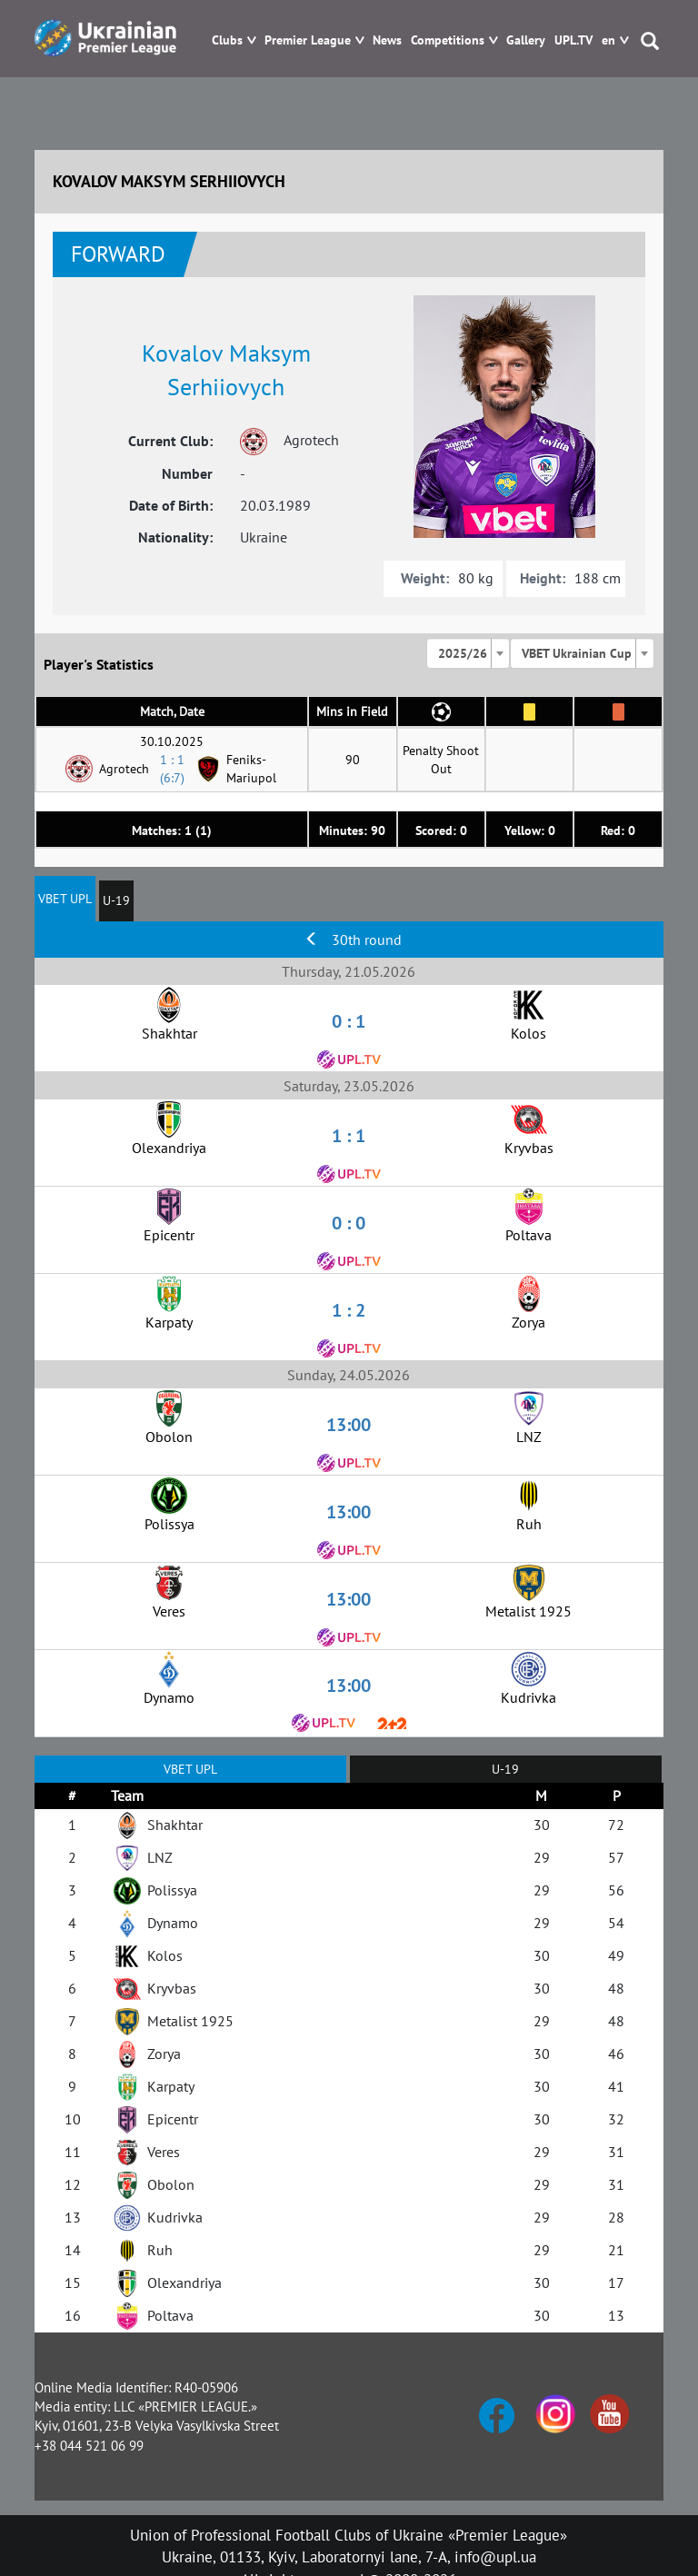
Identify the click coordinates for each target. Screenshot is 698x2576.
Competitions (447, 40)
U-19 (116, 900)
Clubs (227, 40)
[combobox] (468, 653)
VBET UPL (65, 898)
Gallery (525, 40)
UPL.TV (573, 40)
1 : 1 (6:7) (172, 768)
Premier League (307, 40)
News (387, 40)
